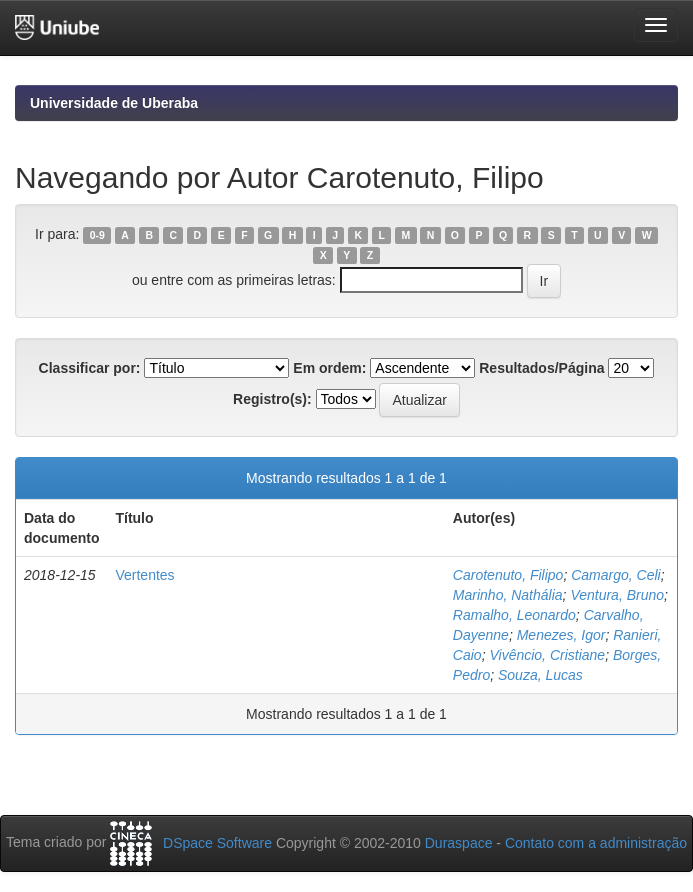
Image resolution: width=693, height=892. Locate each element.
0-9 (97, 235)
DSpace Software (217, 843)
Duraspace (459, 843)
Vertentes (144, 575)
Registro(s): (272, 399)
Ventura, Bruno (617, 595)
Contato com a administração (596, 843)
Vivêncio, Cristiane (547, 655)
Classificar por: (90, 368)
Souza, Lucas (540, 675)
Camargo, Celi (615, 575)
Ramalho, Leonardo (514, 615)
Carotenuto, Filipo (508, 575)
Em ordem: (329, 368)
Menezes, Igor (561, 635)
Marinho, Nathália (508, 595)
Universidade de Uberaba (114, 103)
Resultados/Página (541, 368)
